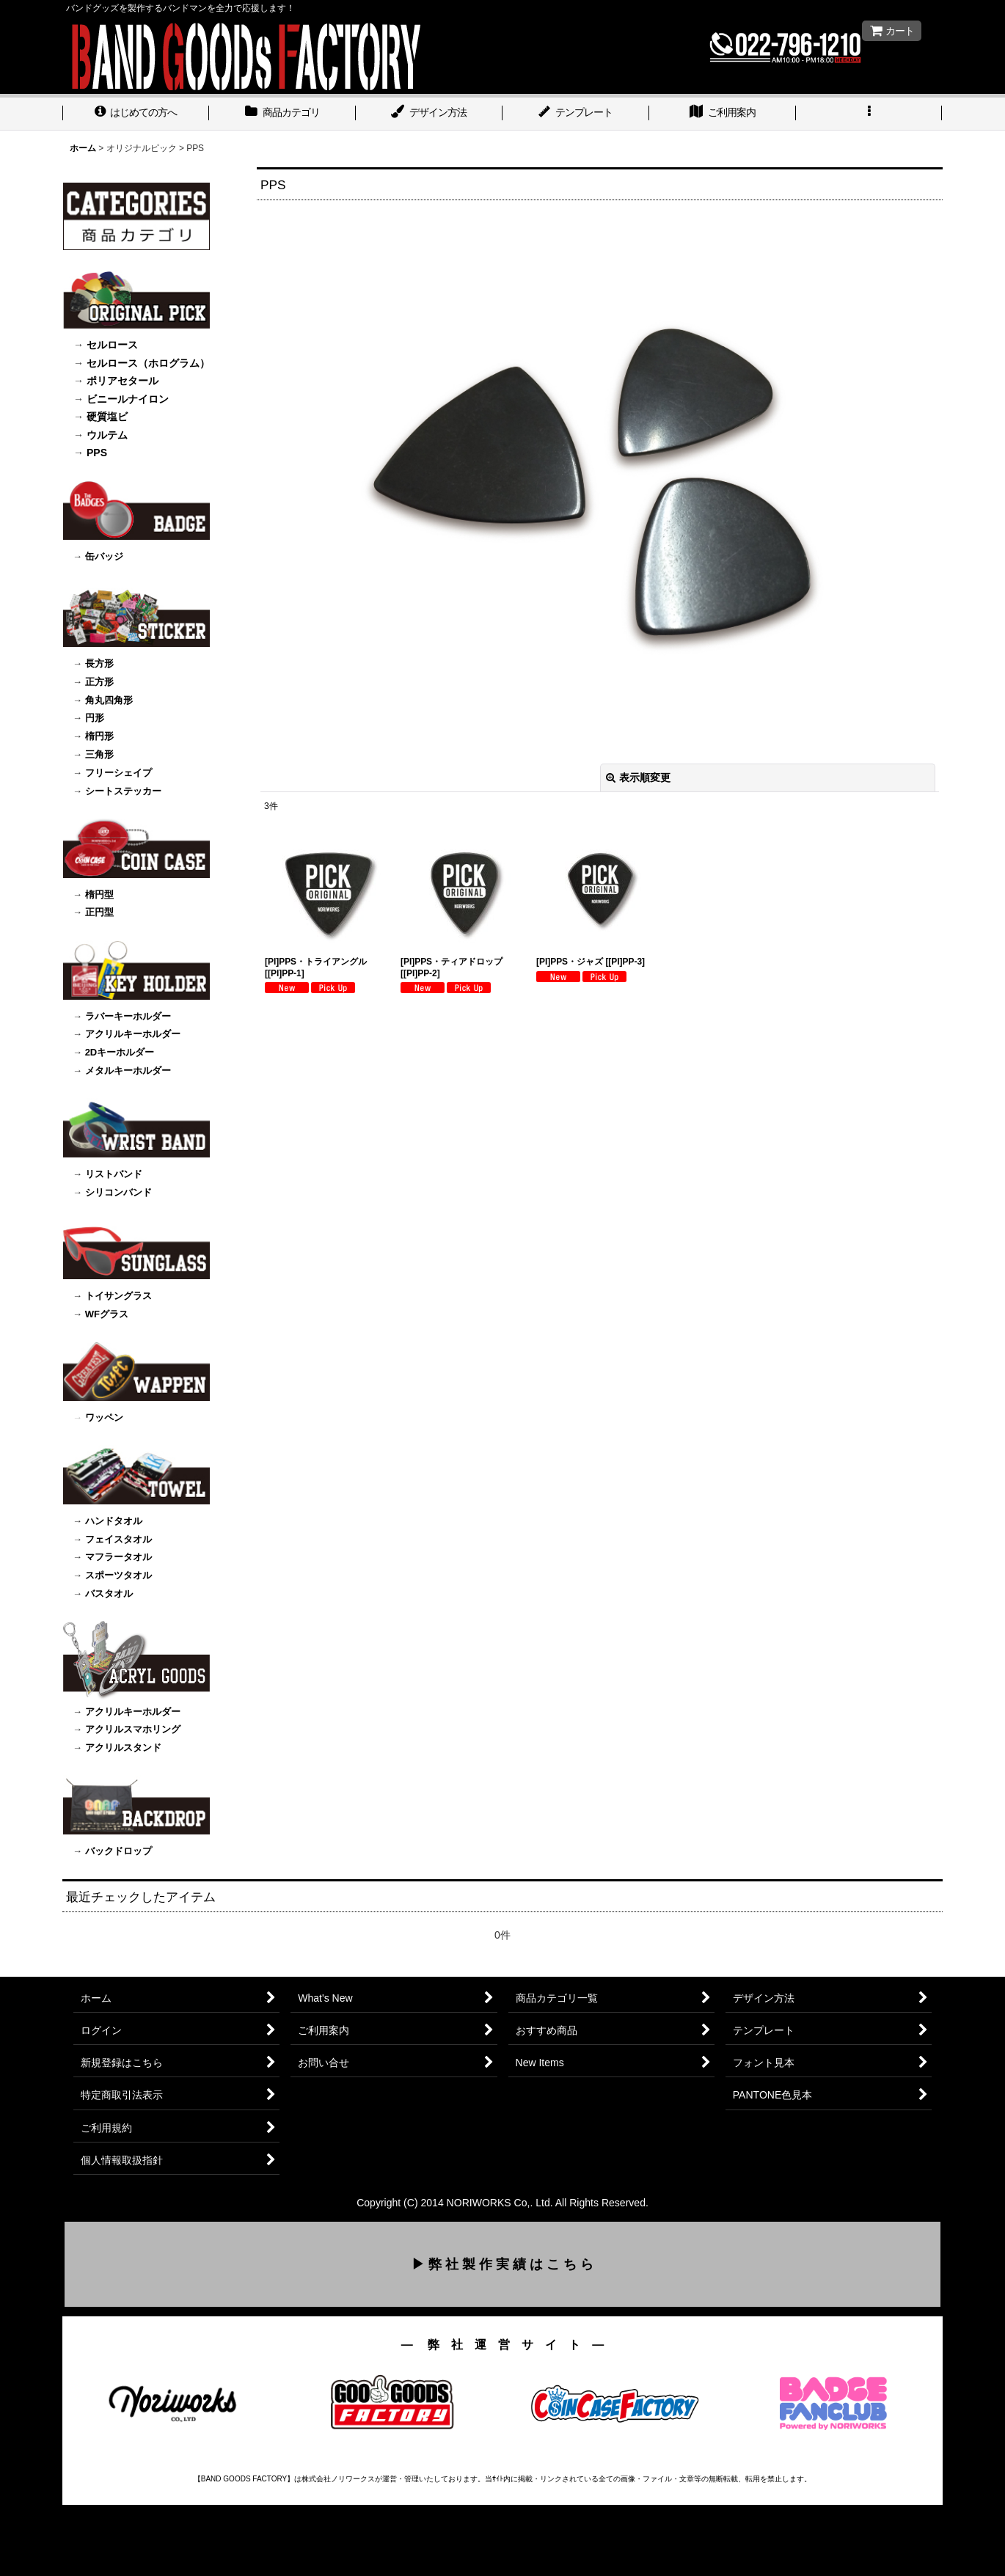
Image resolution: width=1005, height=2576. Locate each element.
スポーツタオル (118, 1575)
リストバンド (113, 1173)
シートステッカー (123, 791)
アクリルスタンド (123, 1747)
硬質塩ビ (107, 416)
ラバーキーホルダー (128, 1016)
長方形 (99, 663)
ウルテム (107, 435)
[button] (869, 114)
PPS (97, 452)
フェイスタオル (118, 1539)
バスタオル (109, 1593)
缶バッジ (104, 556)
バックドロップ (118, 1850)
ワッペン (102, 1417)
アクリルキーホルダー (132, 1033)
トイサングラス (118, 1295)
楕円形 (99, 736)
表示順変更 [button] (638, 777)
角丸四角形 (109, 700)
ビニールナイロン (128, 399)
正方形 (99, 681)
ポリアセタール (122, 381)
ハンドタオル (113, 1520)
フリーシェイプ (118, 772)
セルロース (112, 345)
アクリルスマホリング (132, 1729)
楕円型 (99, 894)
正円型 (99, 912)
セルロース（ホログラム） (148, 363)
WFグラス (106, 1314)
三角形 (99, 754)
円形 (94, 717)
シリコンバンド (118, 1192)
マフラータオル (118, 1556)
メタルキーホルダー (128, 1070)
